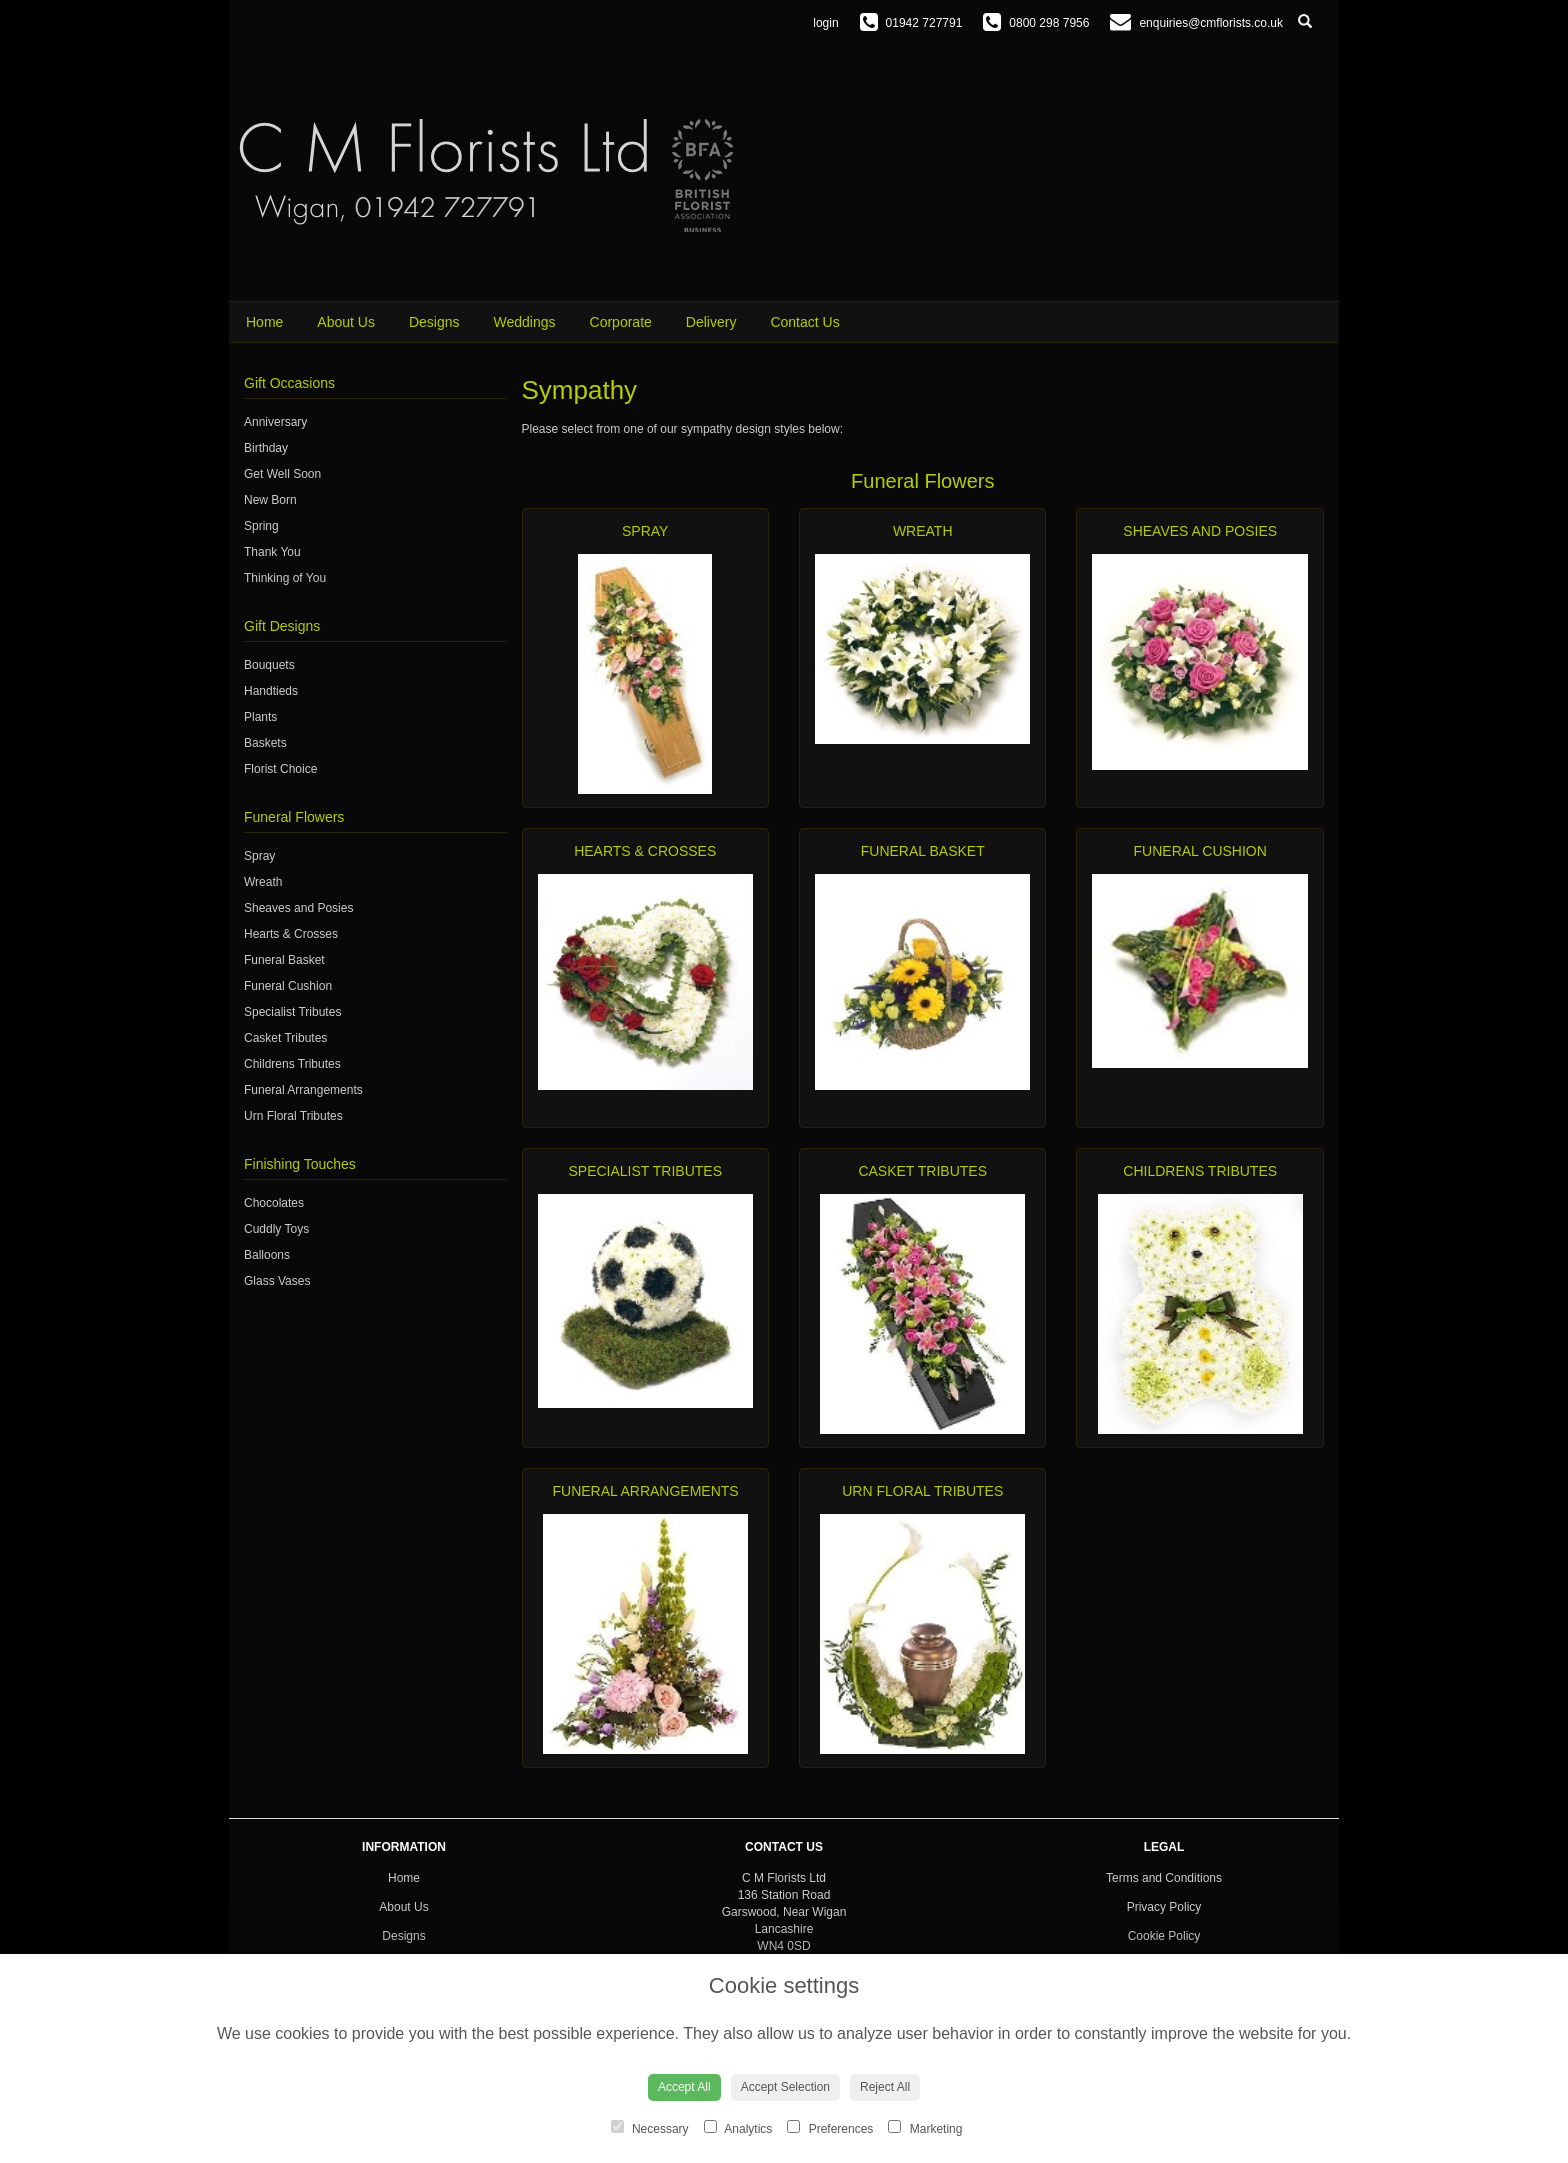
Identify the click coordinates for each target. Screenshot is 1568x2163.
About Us (346, 322)
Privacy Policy (1164, 1907)
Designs (434, 322)
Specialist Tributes (292, 1012)
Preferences (830, 2128)
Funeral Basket (284, 960)
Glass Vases (277, 1281)
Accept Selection (785, 2087)
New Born (270, 500)
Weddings (525, 322)
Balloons (267, 1255)
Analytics (738, 2128)
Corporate (621, 322)
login (825, 23)
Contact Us (804, 322)
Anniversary (275, 422)
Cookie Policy (1164, 1936)
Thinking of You (285, 578)
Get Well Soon (282, 474)
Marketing (925, 2128)
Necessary (650, 2128)
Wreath (263, 882)
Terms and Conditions (1164, 1878)
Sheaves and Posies (298, 908)
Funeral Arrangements (303, 1090)
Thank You (272, 552)
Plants (260, 717)
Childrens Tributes (292, 1064)
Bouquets (269, 665)
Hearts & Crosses (291, 934)
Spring (261, 526)
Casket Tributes (285, 1038)
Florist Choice (280, 769)
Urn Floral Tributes (293, 1116)
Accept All (684, 2087)
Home (264, 322)
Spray (259, 856)
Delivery (711, 322)
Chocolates (274, 1203)
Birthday (266, 448)
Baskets (265, 743)
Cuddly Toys (276, 1229)
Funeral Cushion (288, 986)
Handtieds (271, 691)
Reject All (885, 2087)
